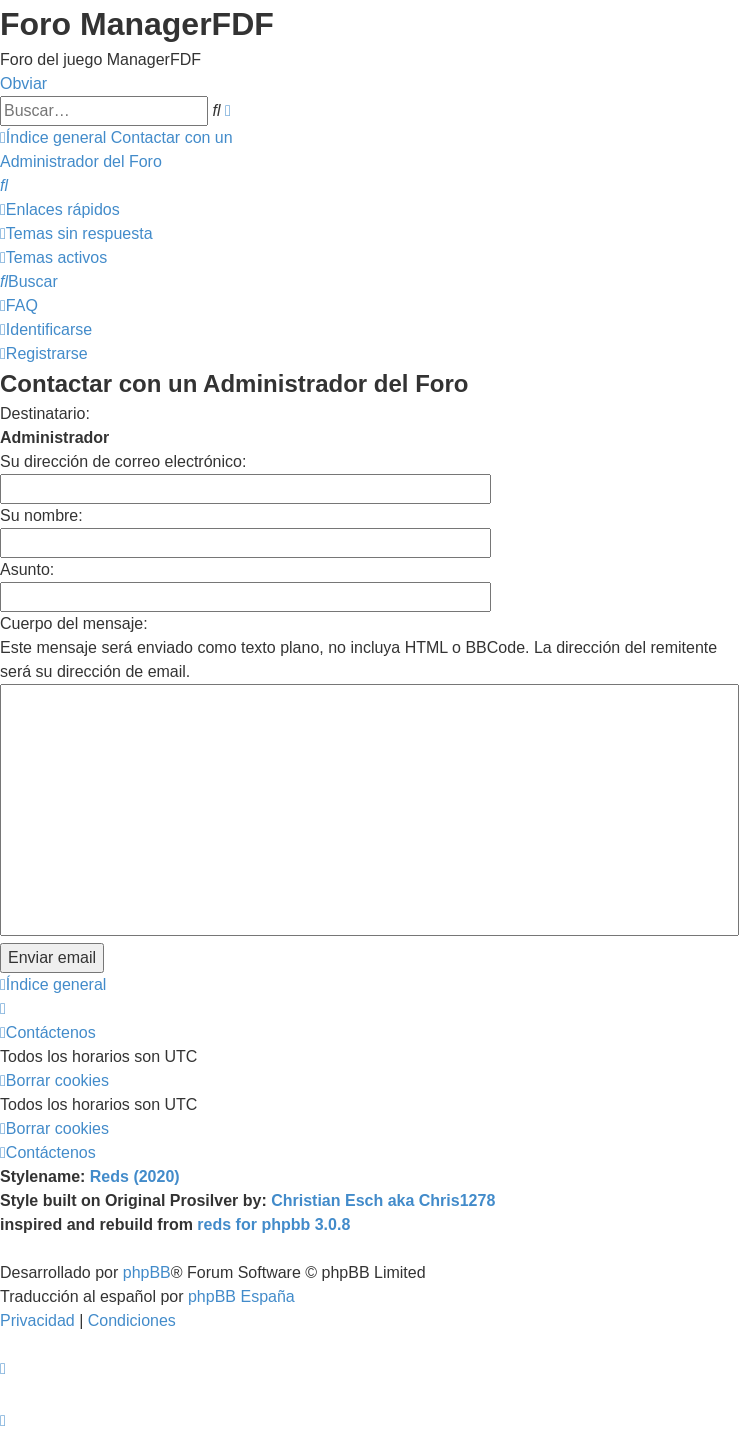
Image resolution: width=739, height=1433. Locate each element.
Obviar (23, 83)
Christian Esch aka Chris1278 (383, 1200)
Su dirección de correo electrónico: (123, 461)
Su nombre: (41, 515)
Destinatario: (45, 413)
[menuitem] (4, 185)
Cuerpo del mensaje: (74, 623)
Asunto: (27, 569)
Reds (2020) (135, 1176)
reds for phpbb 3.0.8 (273, 1224)
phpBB (147, 1272)
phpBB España (241, 1296)
